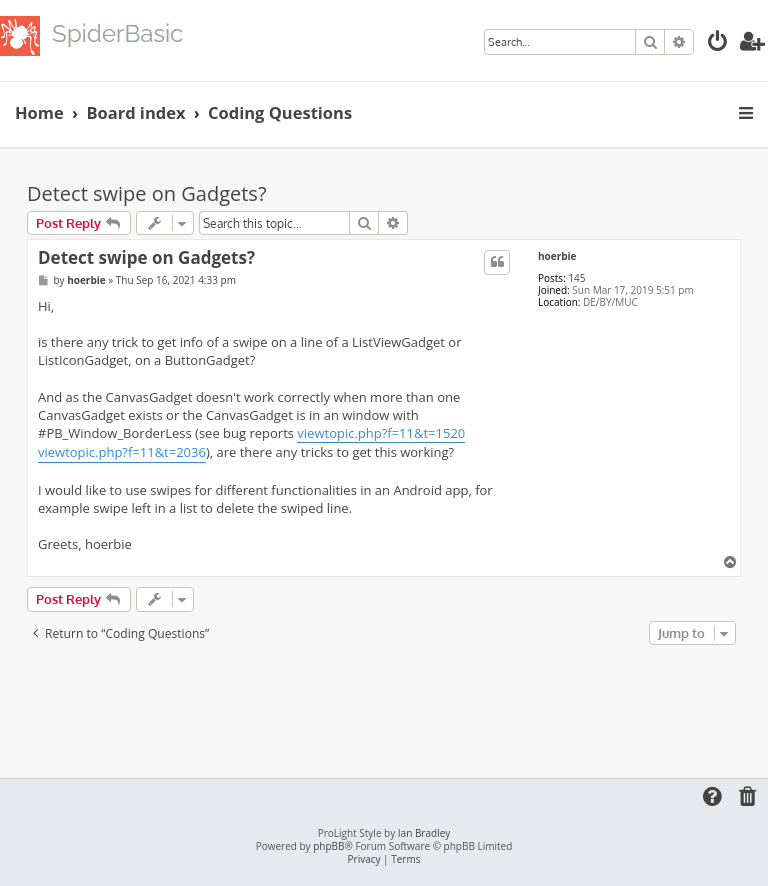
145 (576, 278)
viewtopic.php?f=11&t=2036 (122, 452)
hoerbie (557, 256)
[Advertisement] (391, 705)
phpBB (328, 846)
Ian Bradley (424, 833)
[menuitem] (718, 43)
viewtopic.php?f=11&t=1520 (381, 433)
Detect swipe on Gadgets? (147, 193)
